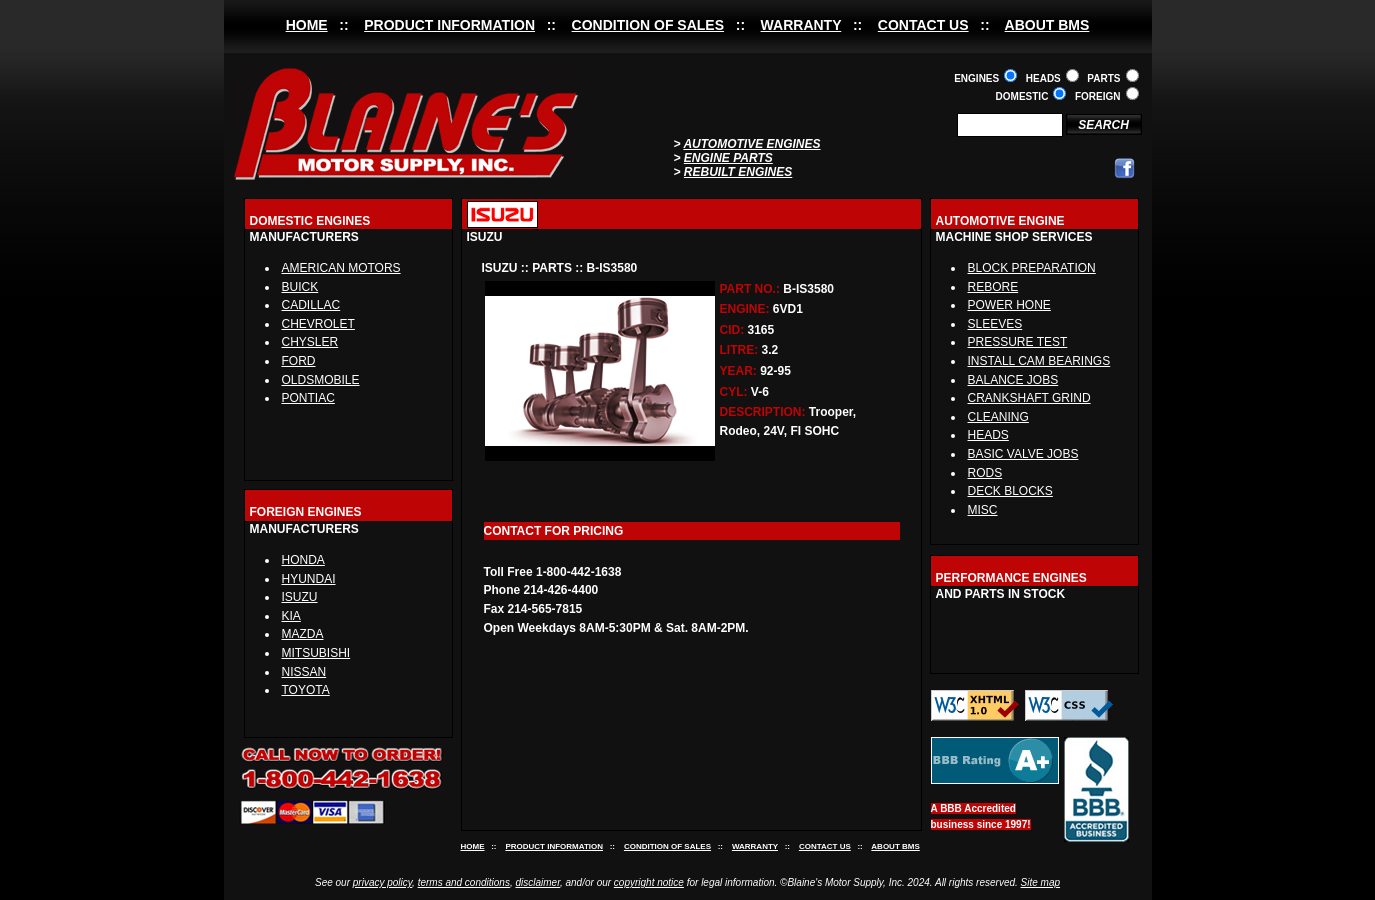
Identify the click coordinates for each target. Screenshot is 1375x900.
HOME (307, 25)
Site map (1040, 882)
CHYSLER (310, 342)
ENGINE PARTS (728, 158)
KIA (291, 616)
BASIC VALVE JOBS (1023, 454)
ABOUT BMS (1047, 25)
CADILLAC (311, 305)
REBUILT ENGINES (738, 172)
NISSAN (304, 672)
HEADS (988, 435)
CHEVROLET (318, 324)
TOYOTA (306, 690)
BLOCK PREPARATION (1032, 268)
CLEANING (998, 417)
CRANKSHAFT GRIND (1029, 398)
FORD (299, 361)
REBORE (993, 287)
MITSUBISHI (316, 653)
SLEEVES (995, 324)
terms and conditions (464, 882)
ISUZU (300, 597)
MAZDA (303, 634)
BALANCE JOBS (1013, 380)
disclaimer (537, 882)
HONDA (303, 560)
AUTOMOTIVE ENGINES (751, 144)
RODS (985, 473)
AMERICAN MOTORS (341, 268)
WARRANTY (801, 25)
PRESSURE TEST (1018, 342)
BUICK (300, 287)
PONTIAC (308, 398)
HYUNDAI (309, 579)
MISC (983, 510)
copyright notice (649, 882)
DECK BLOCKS (1010, 491)
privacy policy (382, 882)
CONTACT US (923, 25)
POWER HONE (1009, 305)
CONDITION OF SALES (648, 25)
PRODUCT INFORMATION (449, 25)
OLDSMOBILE (321, 380)
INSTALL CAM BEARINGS (1039, 361)
